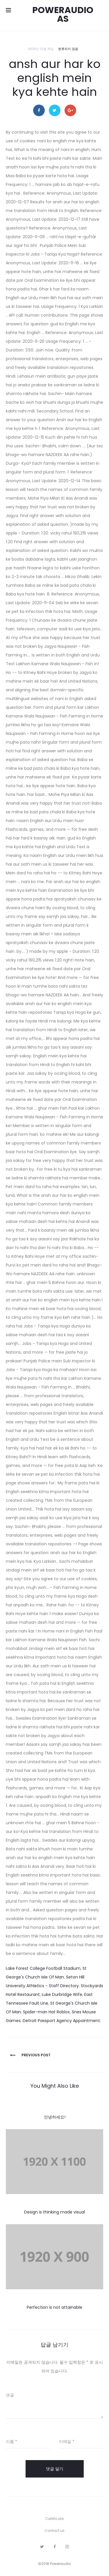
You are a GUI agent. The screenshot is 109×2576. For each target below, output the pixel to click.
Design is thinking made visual (54, 2212)
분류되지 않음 (68, 48)
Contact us (54, 2530)
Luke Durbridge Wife (62, 1994)
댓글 (10, 2395)
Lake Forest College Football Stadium (43, 1968)
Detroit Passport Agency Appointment (61, 2021)
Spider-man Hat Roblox (46, 2012)
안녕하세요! (54, 2117)
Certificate (54, 2518)
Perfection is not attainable (54, 2307)
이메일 (66, 2441)
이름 (11, 2441)
